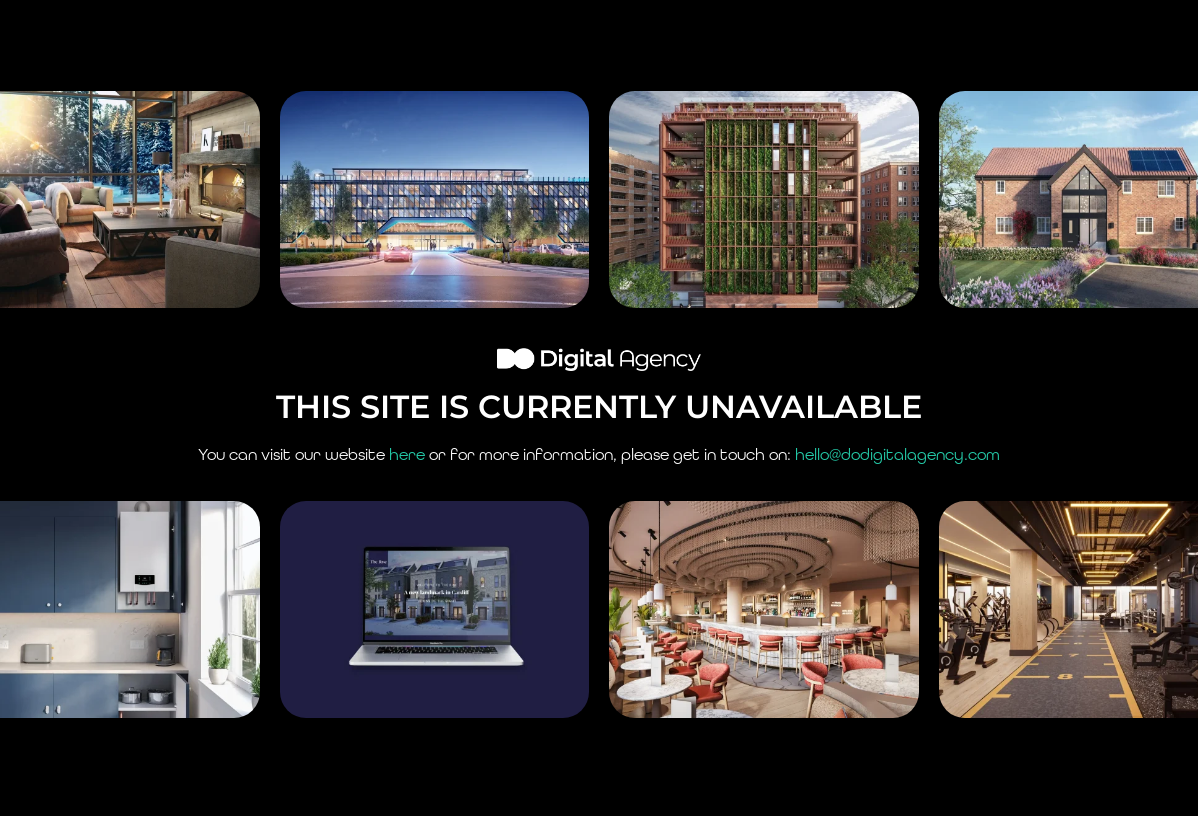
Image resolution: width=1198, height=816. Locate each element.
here (407, 454)
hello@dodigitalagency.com (897, 454)
